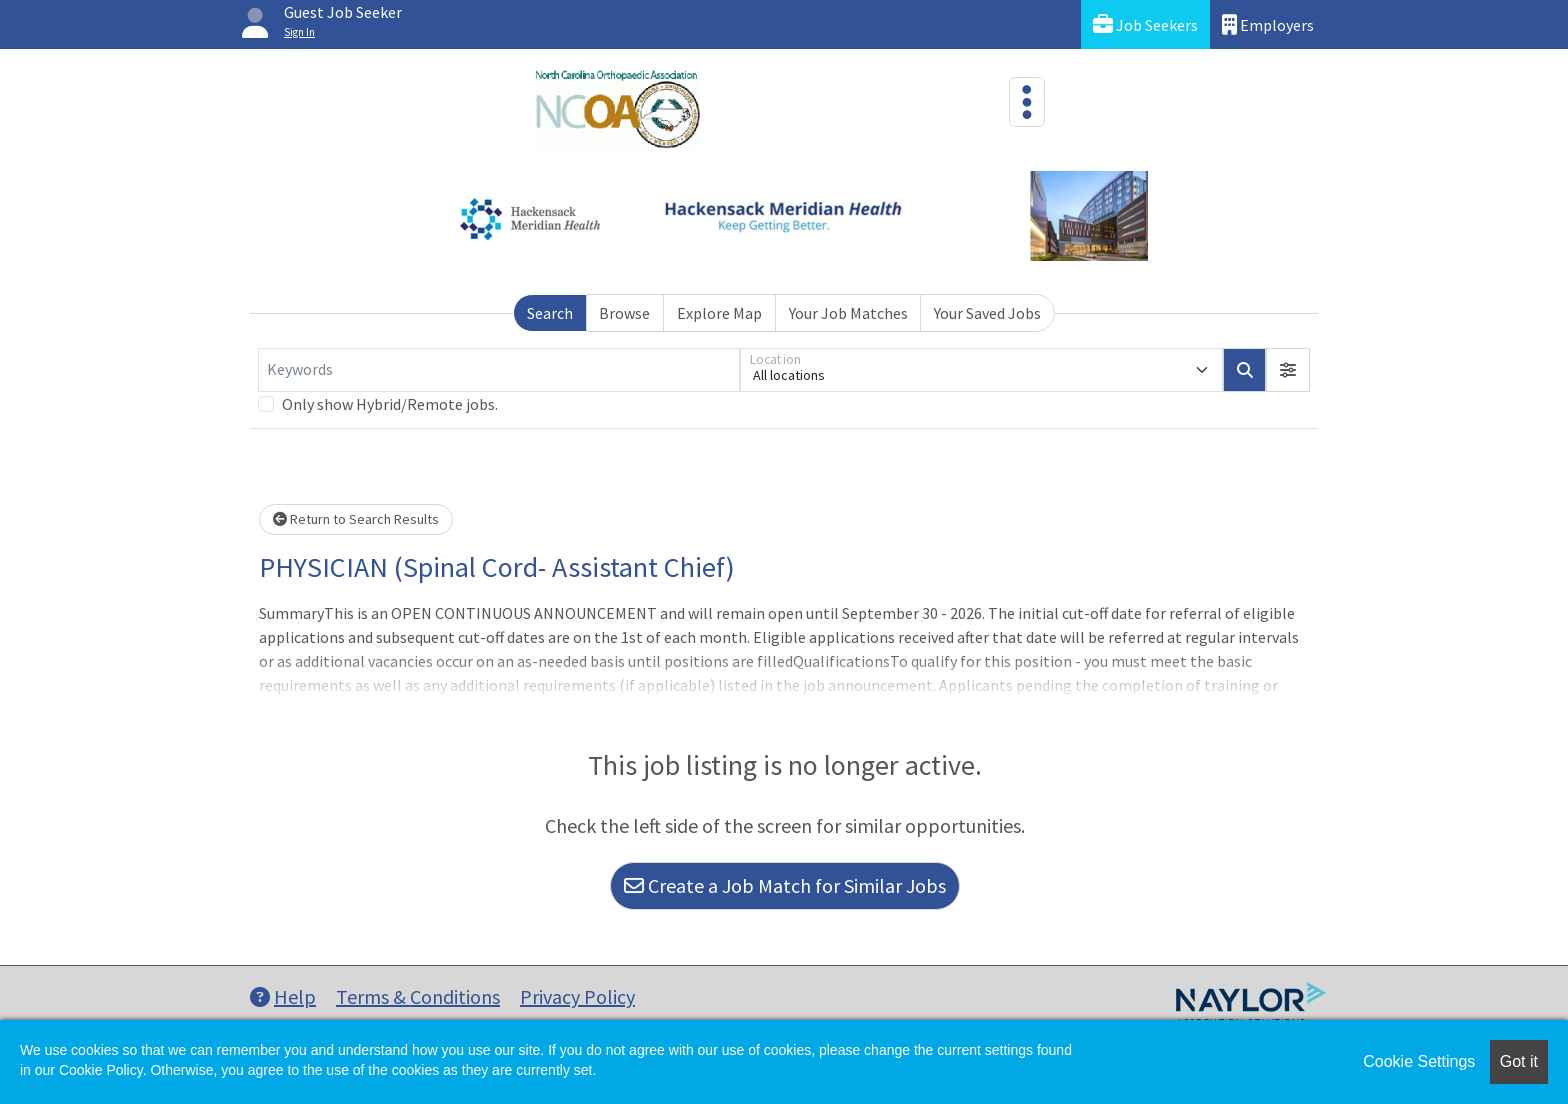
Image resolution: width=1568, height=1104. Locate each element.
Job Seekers (1145, 24)
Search (550, 313)
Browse (624, 313)
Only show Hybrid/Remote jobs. (390, 404)
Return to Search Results (356, 519)
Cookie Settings (1419, 1061)
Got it (1519, 1061)
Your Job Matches (848, 313)
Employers (1268, 24)
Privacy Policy (577, 996)
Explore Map (719, 313)
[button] (1288, 370)
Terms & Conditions (418, 996)
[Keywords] (499, 370)
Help (283, 996)
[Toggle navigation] (1027, 102)
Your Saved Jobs (987, 313)
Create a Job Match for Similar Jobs (785, 885)
